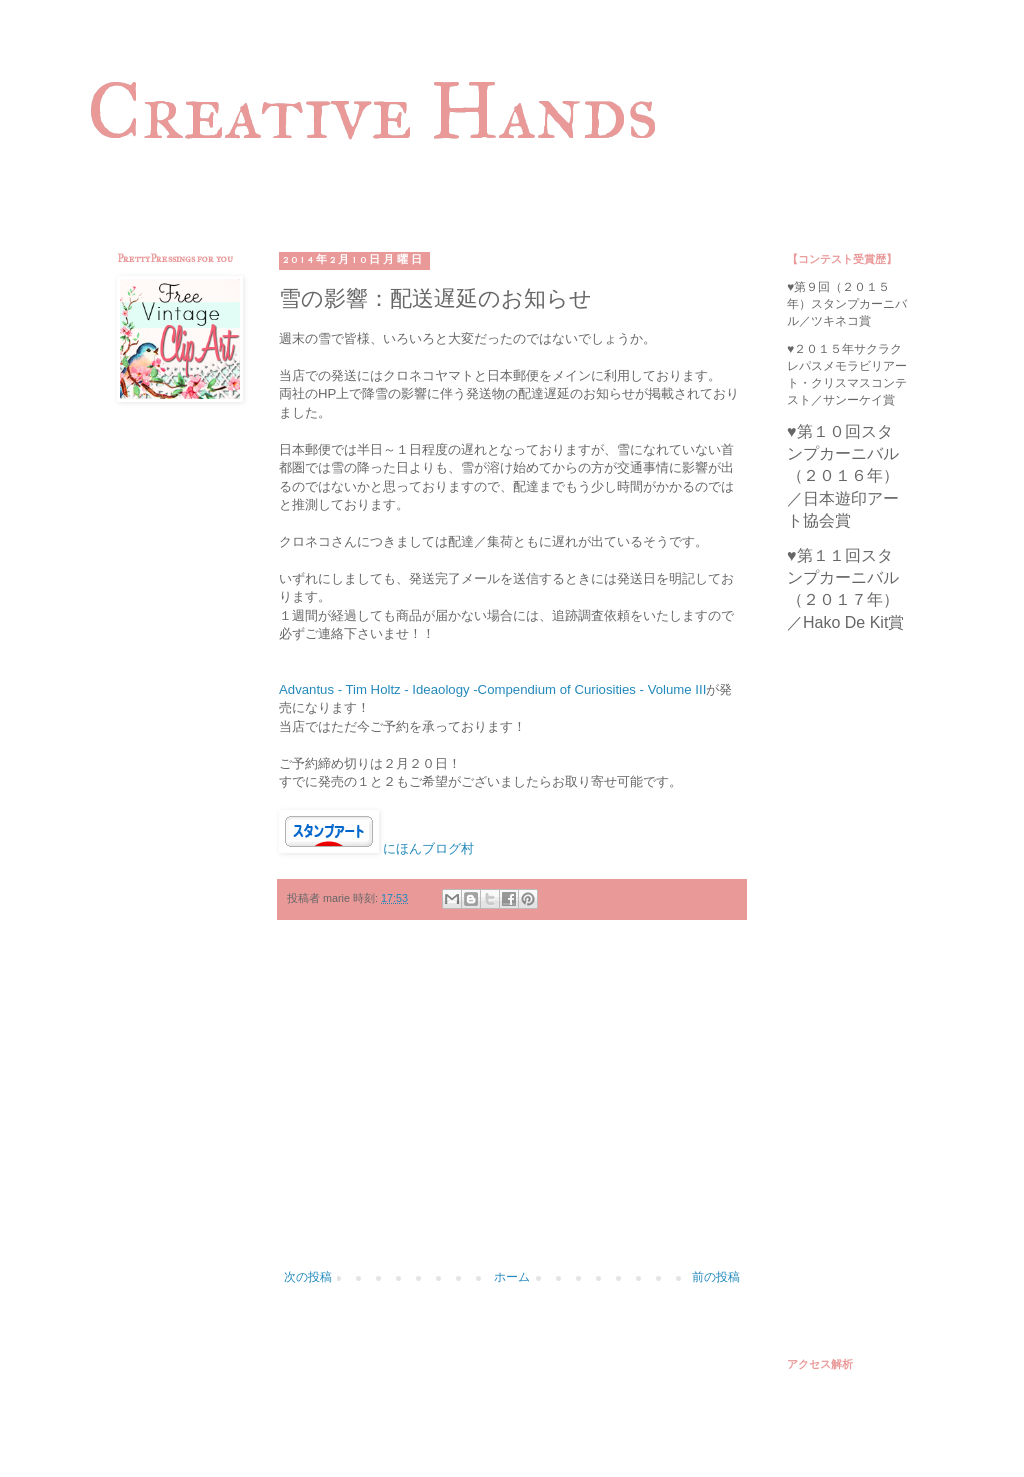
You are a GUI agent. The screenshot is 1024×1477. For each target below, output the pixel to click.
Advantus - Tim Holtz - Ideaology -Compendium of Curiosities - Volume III (492, 689)
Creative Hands (372, 111)
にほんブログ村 (428, 848)
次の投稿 (308, 1277)
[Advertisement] (512, 1105)
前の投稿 (716, 1277)
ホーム (512, 1277)
